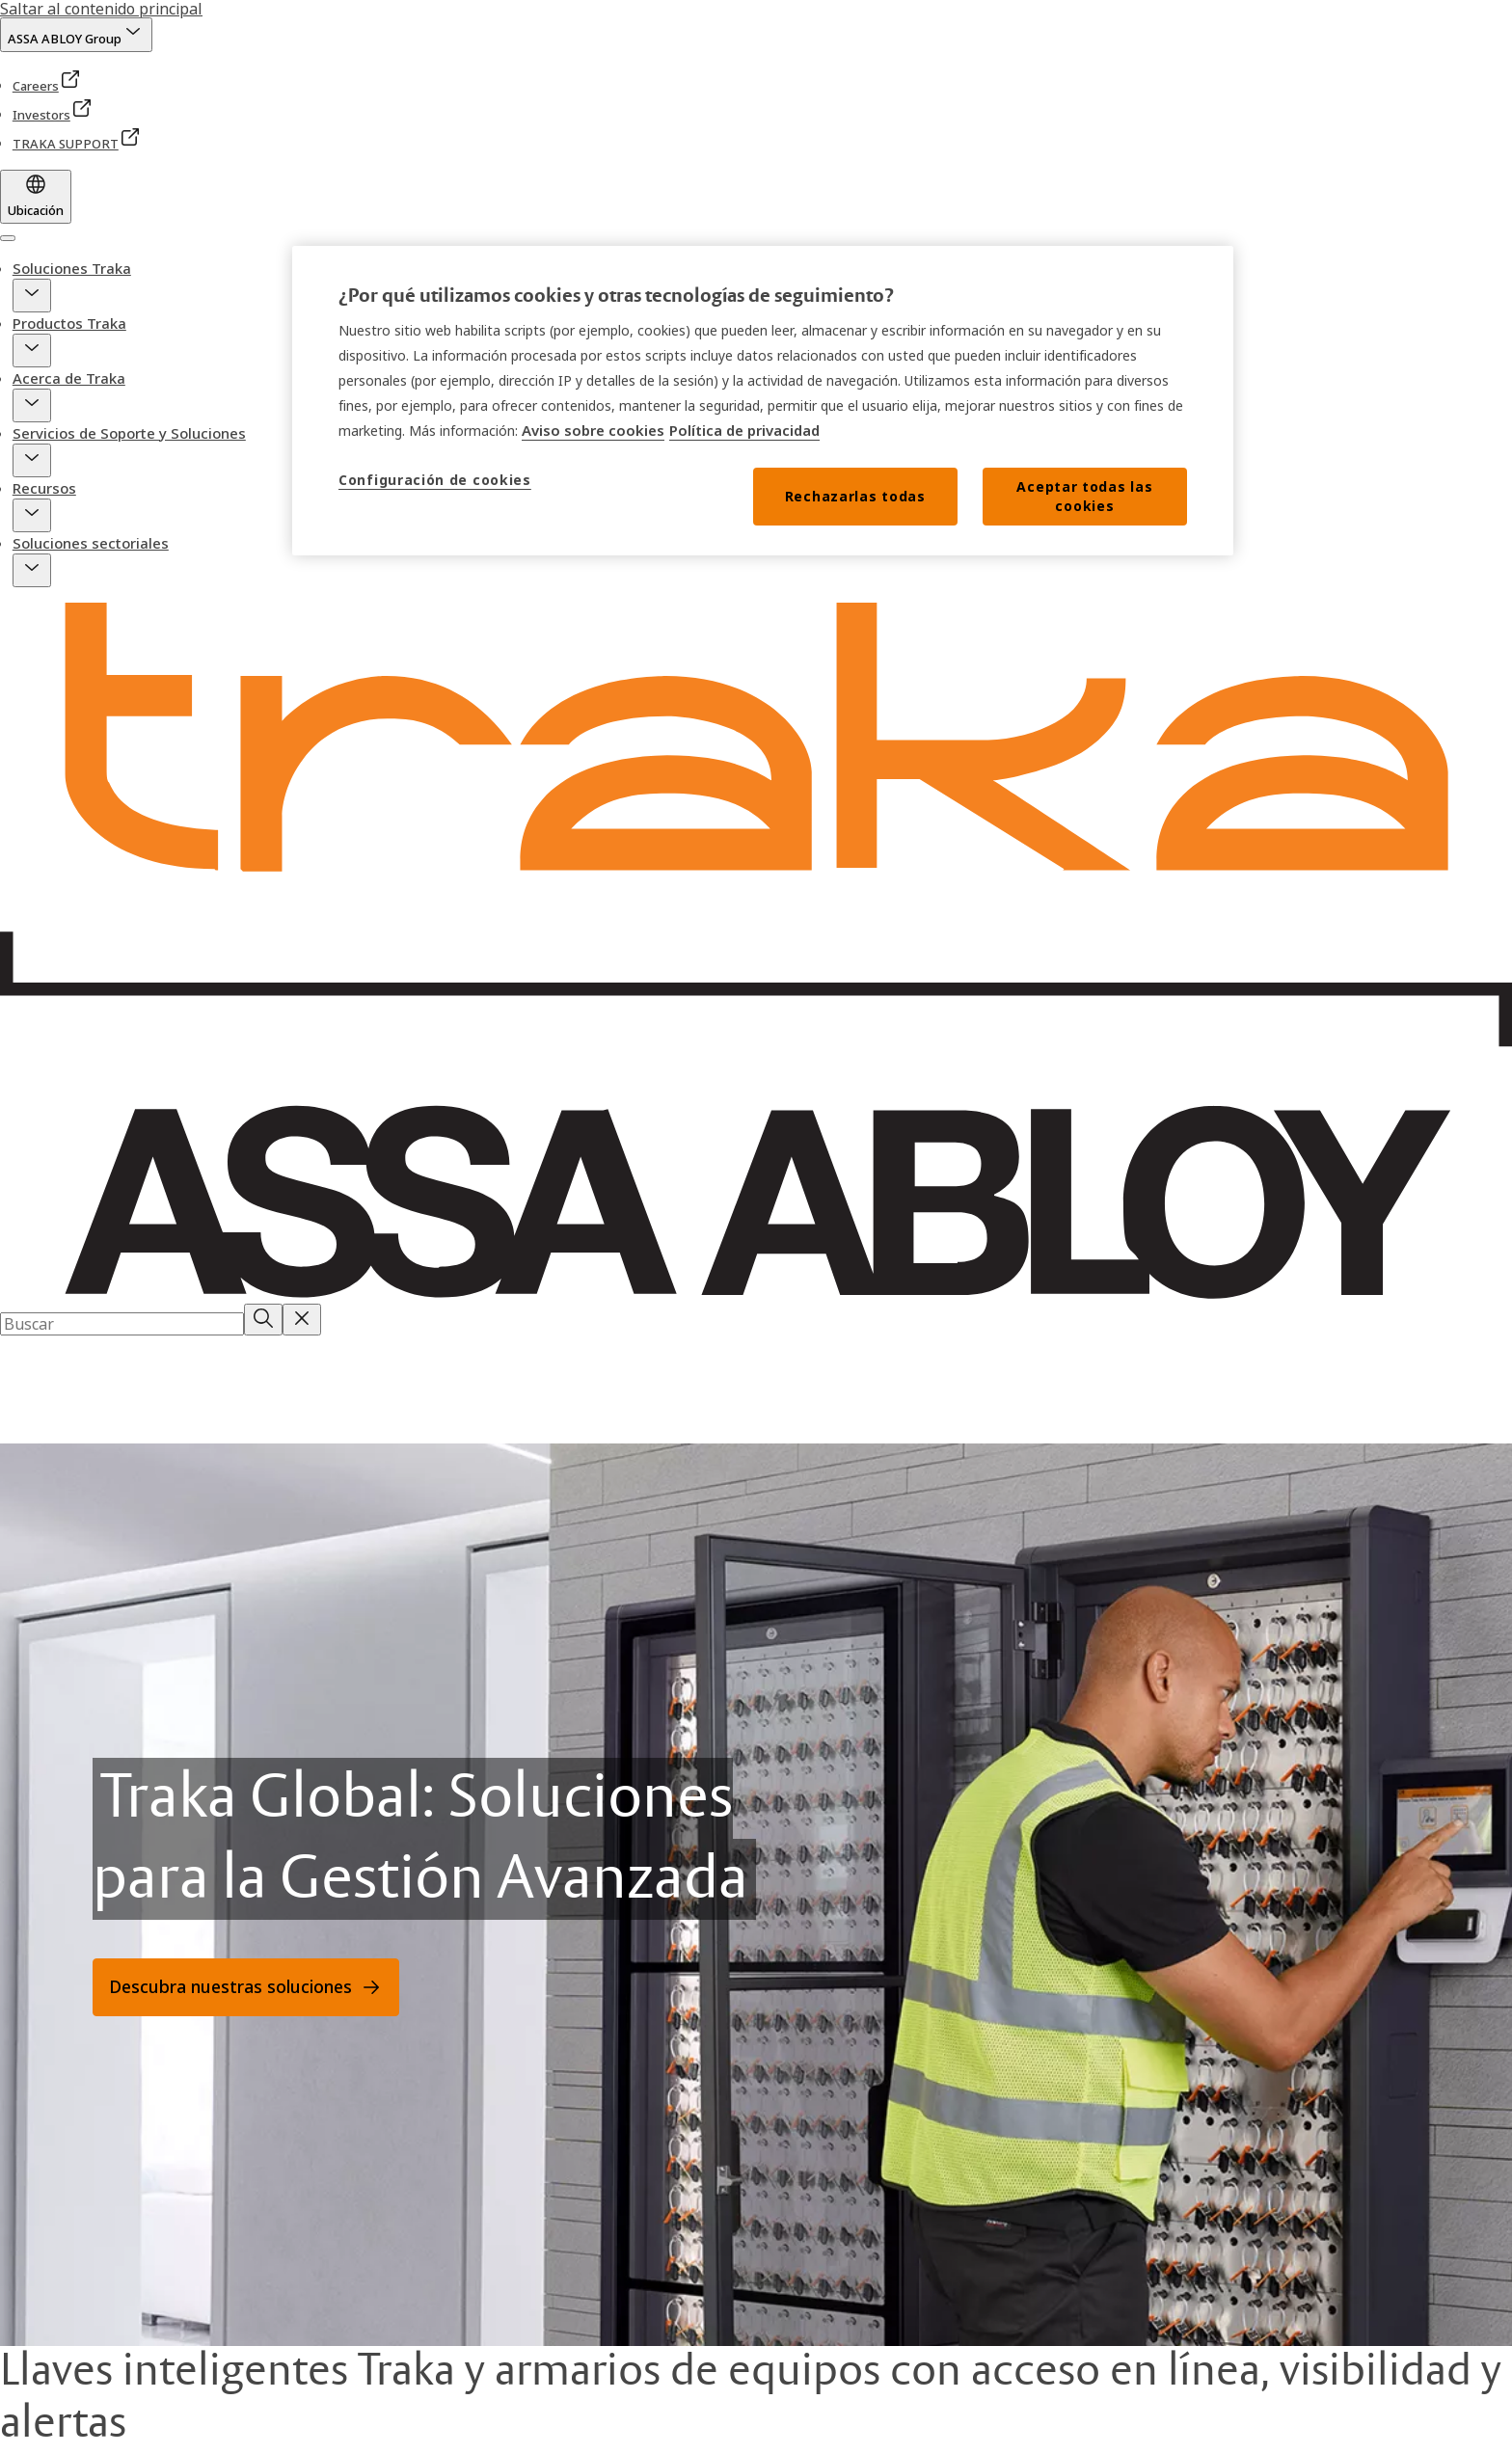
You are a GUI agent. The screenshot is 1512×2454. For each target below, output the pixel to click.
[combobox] (122, 1323)
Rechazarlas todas (855, 496)
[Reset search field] (302, 1319)
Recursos (44, 488)
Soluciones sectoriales (91, 543)
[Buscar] (263, 1319)
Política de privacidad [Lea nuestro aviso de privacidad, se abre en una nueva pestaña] (744, 430)
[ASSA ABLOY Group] (76, 34)
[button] (32, 295)
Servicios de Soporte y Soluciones (129, 433)
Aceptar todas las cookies (1084, 496)
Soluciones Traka (72, 268)
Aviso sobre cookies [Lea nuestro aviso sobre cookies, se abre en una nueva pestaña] (593, 430)
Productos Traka (69, 323)
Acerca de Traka (69, 378)
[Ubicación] (35, 197)
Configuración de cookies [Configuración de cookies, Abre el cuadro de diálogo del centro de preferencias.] (434, 480)
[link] (47, 85)
